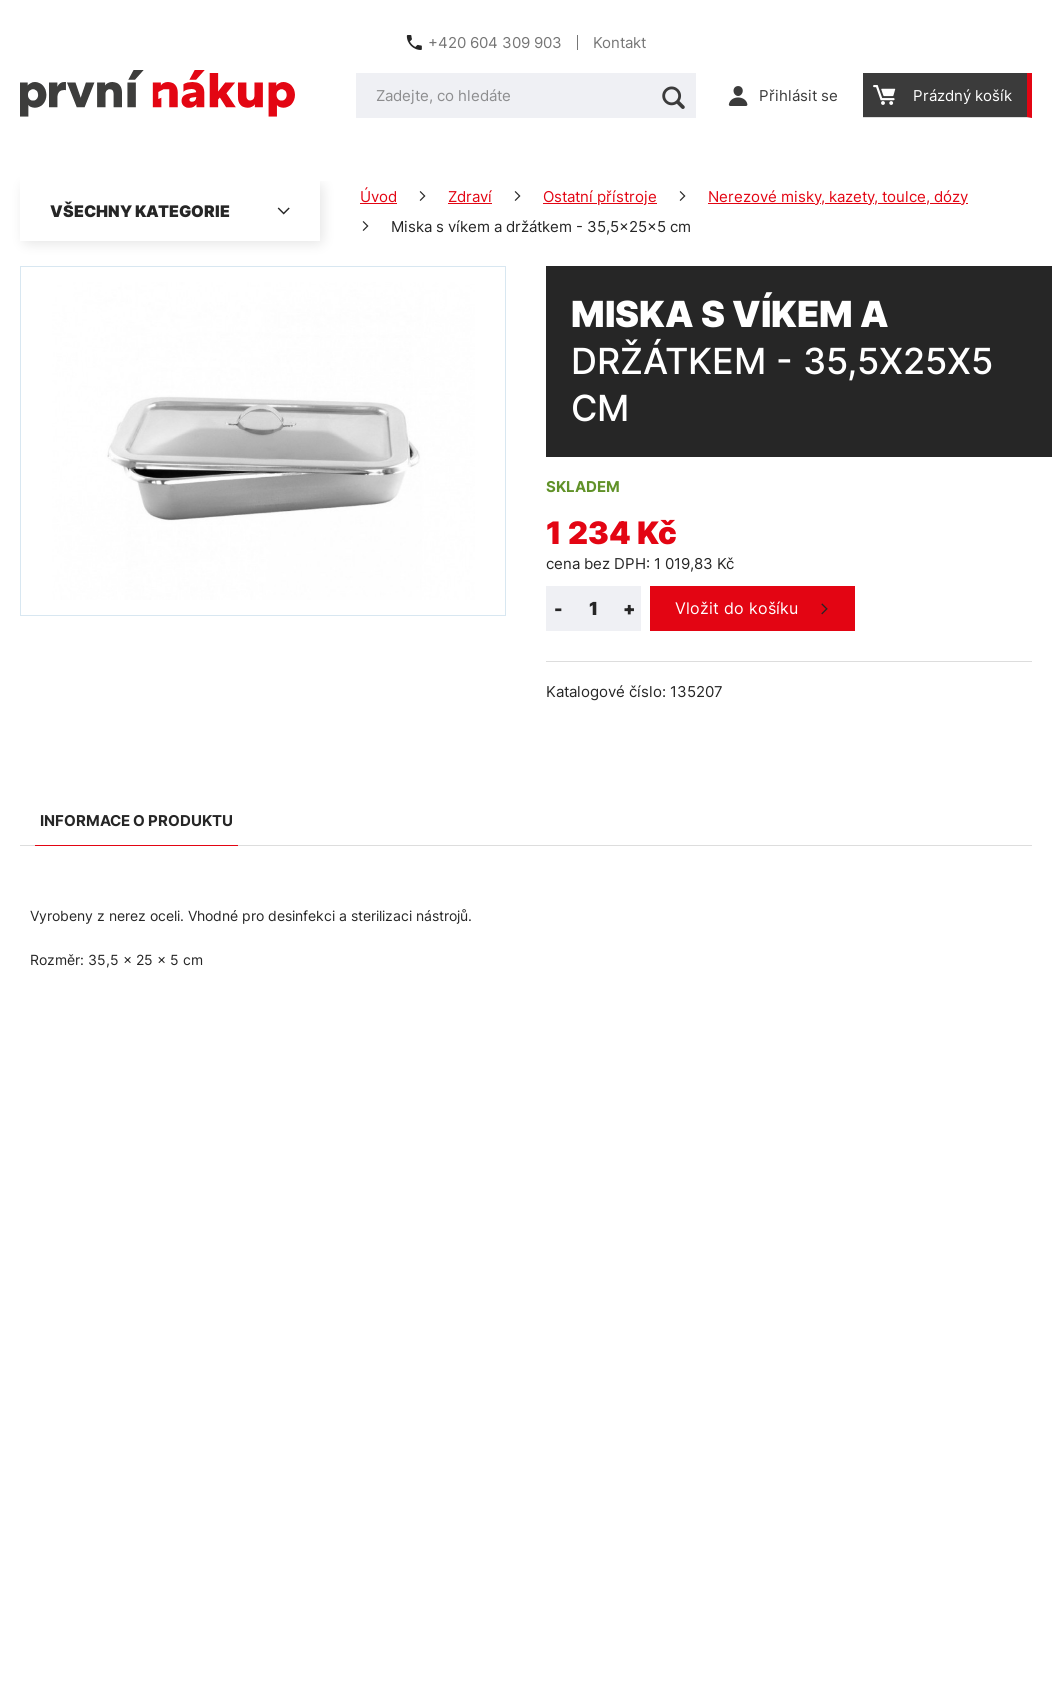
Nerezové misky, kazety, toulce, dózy (838, 196)
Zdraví (470, 196)
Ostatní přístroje (600, 196)
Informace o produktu (136, 820)
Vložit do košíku (736, 608)
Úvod (378, 196)
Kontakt (619, 42)
